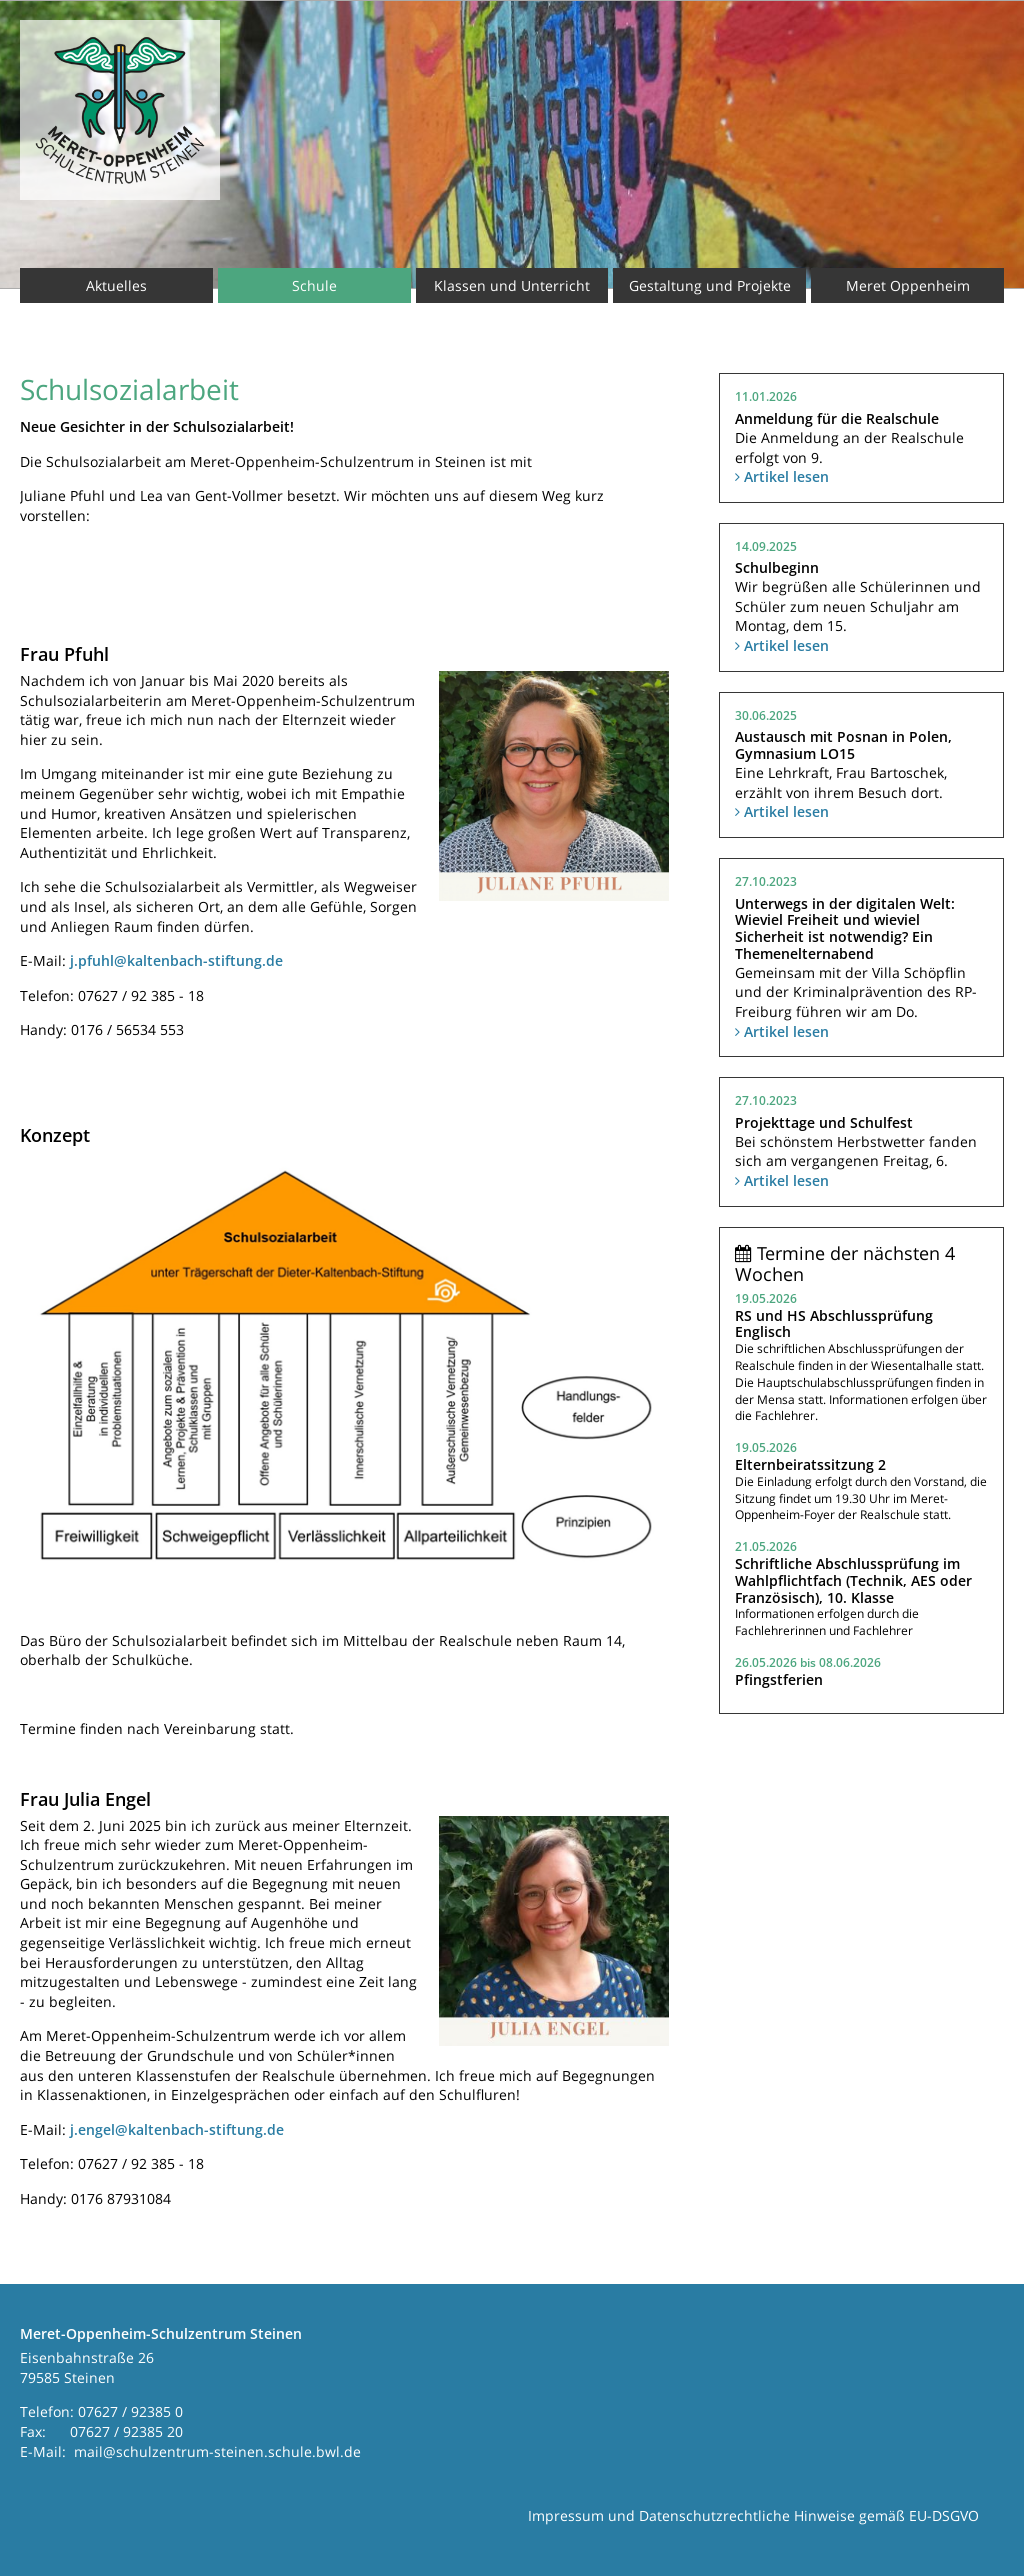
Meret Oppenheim (908, 285)
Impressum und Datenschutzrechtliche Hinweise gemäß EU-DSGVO (753, 2515)
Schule (314, 285)
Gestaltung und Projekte (710, 285)
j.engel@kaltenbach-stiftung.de (177, 2129)
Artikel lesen (782, 476)
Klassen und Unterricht (512, 285)
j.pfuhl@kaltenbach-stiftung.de (176, 960)
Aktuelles (116, 285)
